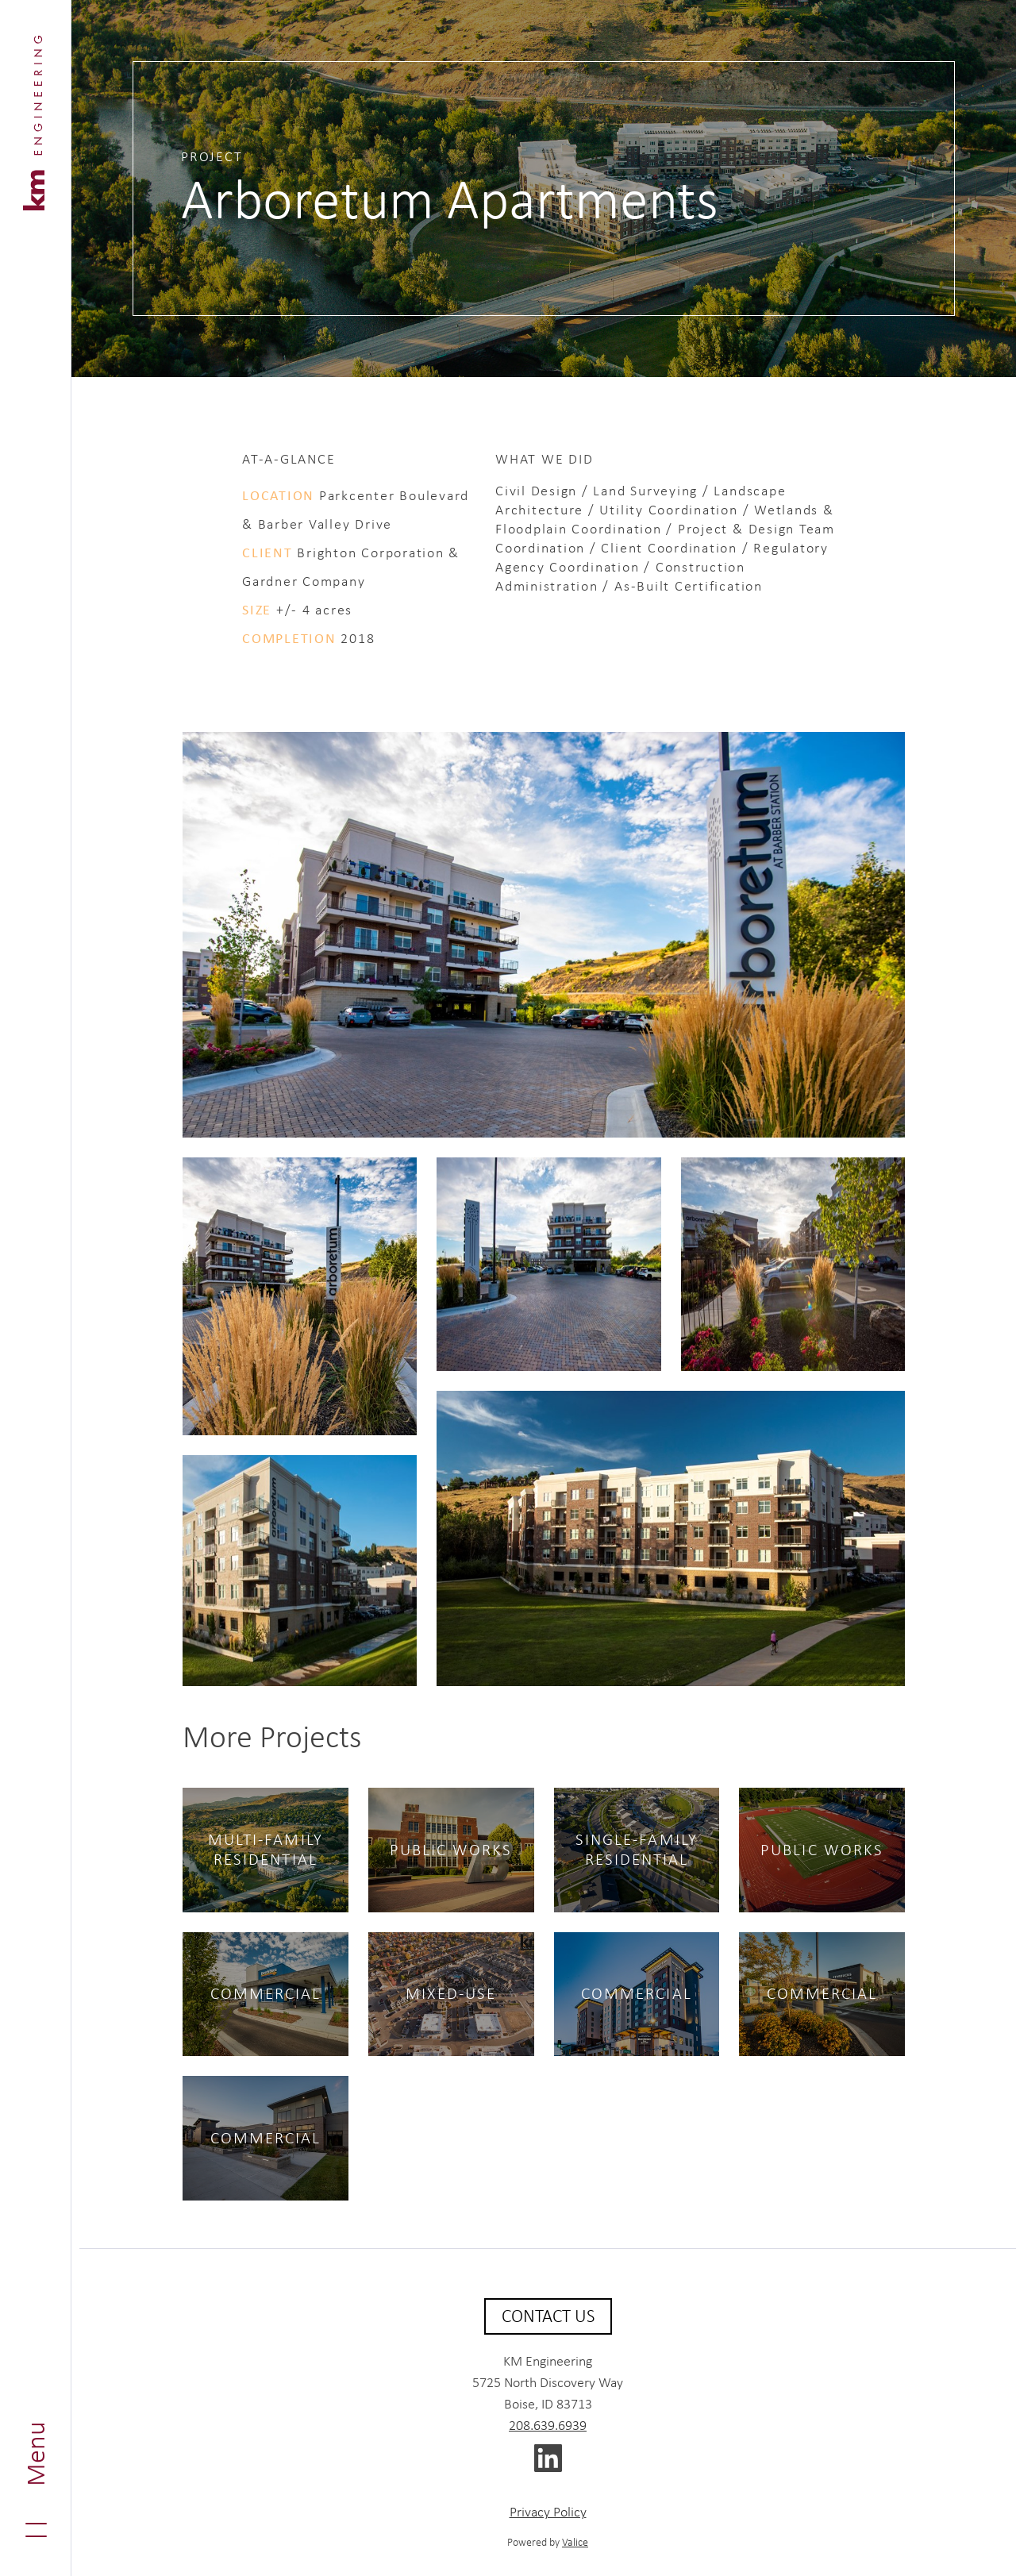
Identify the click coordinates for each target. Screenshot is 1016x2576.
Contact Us (548, 2316)
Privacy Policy (548, 2511)
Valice (575, 2542)
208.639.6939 (548, 2425)
